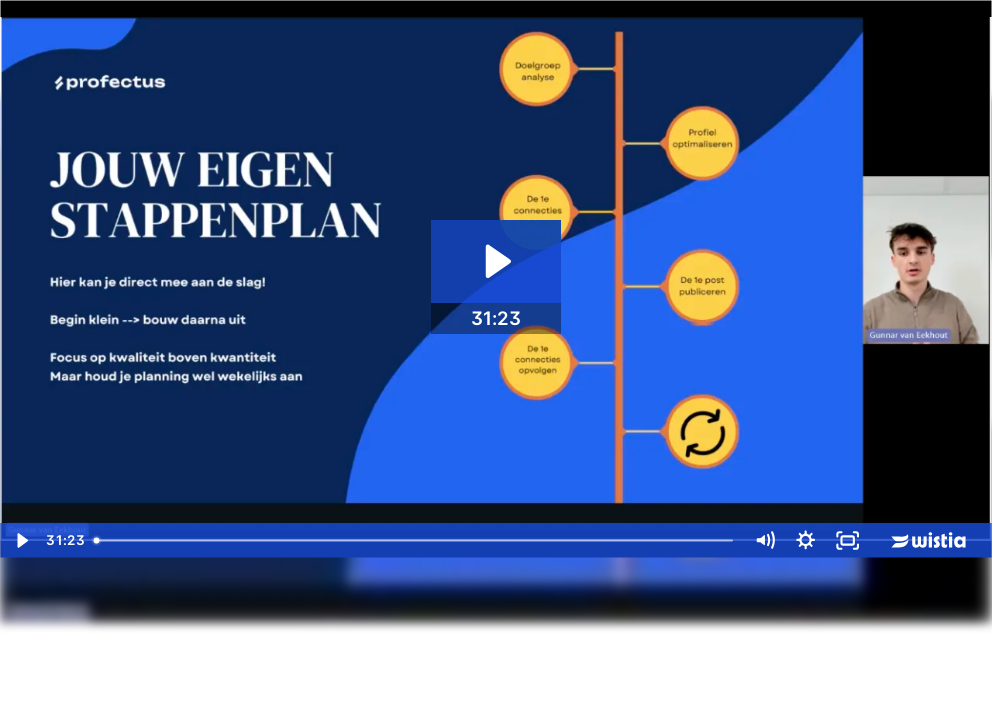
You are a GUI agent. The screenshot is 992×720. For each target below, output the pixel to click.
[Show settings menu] (805, 540)
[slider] (415, 540)
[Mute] (764, 540)
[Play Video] (20, 540)
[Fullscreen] (847, 540)
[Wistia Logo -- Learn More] (930, 540)
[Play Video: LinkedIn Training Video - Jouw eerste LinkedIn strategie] (495, 261)
